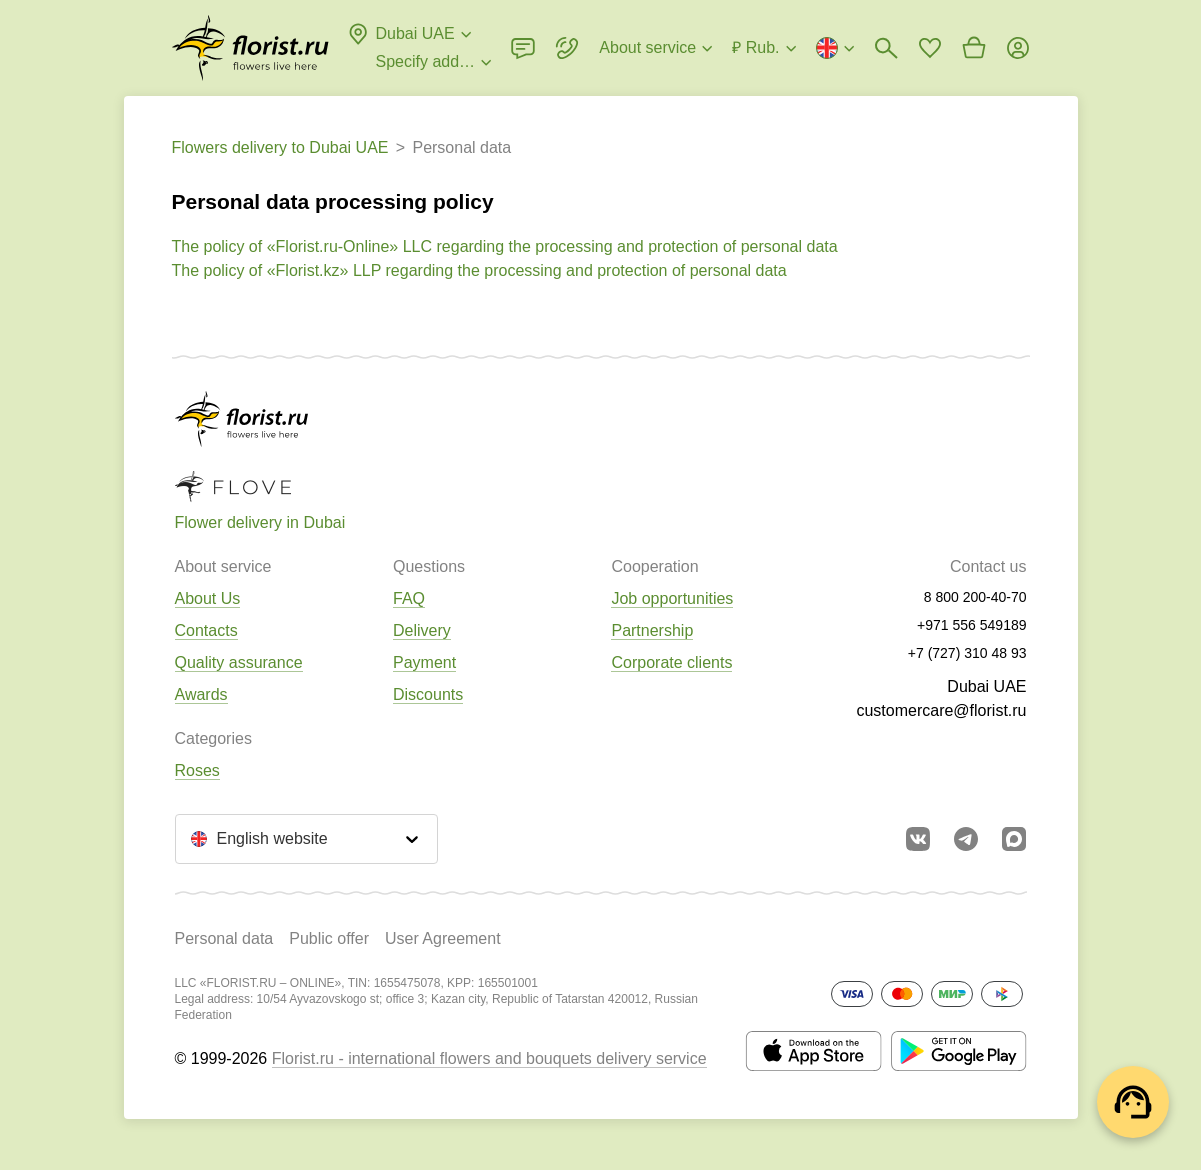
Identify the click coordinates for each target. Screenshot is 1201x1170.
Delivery (422, 630)
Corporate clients (671, 662)
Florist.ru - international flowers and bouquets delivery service (489, 1058)
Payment (424, 662)
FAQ (409, 598)
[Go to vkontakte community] (918, 839)
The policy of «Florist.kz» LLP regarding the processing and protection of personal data (479, 270)
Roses (197, 770)
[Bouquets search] (886, 48)
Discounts (428, 694)
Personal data (224, 938)
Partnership (652, 630)
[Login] (1018, 48)
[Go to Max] (1014, 839)
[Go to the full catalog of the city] (250, 48)
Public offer (329, 938)
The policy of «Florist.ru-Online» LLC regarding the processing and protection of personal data (505, 246)
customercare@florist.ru (941, 710)
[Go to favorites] (930, 48)
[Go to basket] (974, 48)
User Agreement (443, 938)
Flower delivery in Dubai (260, 522)
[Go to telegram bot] (966, 839)
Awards (201, 694)
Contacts (206, 630)
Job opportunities (672, 598)
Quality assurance (239, 662)
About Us (208, 598)
